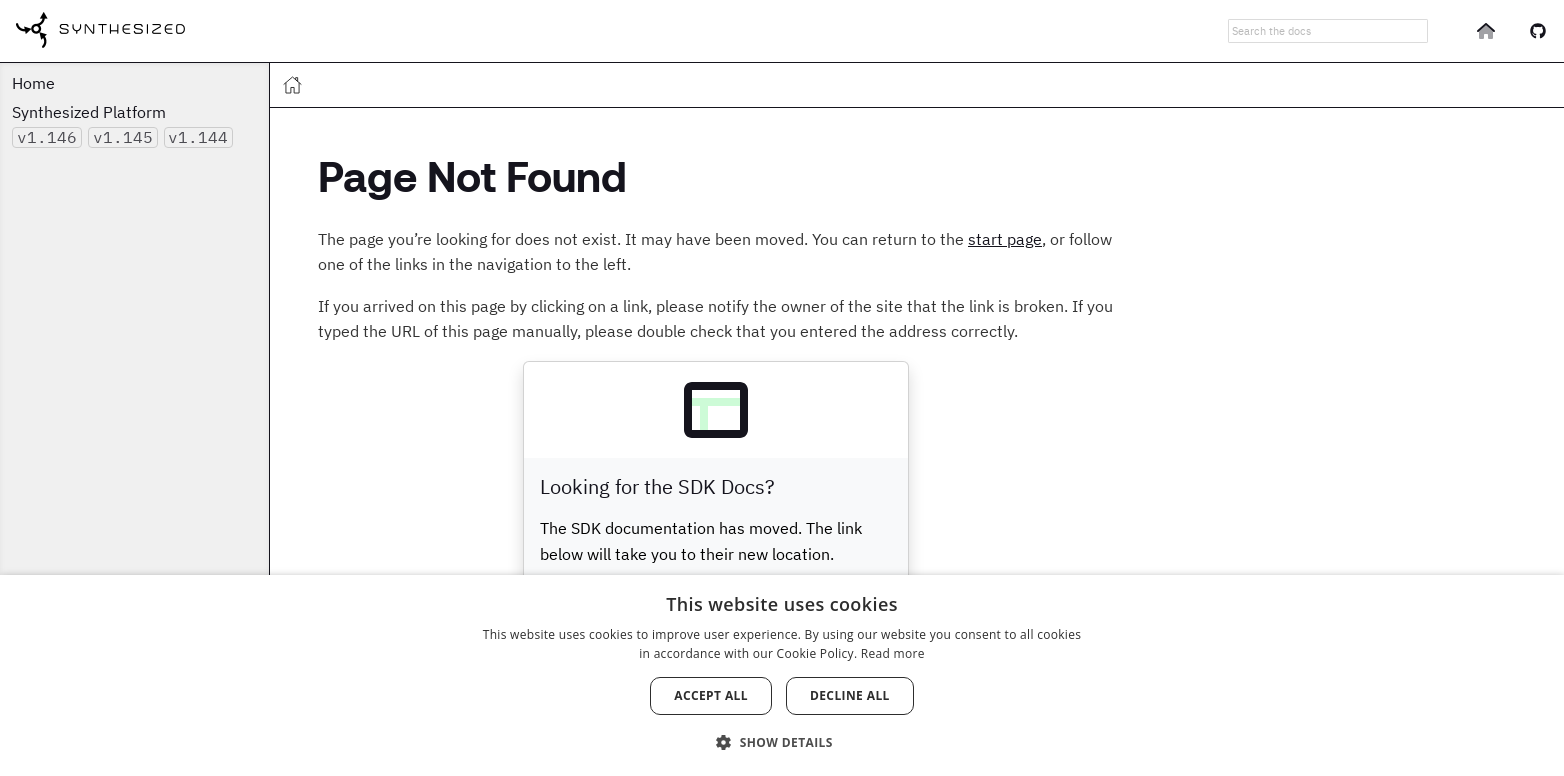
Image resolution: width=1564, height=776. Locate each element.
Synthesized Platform (89, 112)
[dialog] (782, 675)
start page (1005, 239)
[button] (782, 741)
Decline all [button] (850, 695)
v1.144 (198, 137)
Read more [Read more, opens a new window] (893, 653)
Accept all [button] (711, 695)
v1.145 (123, 137)
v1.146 (47, 137)
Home (33, 83)
